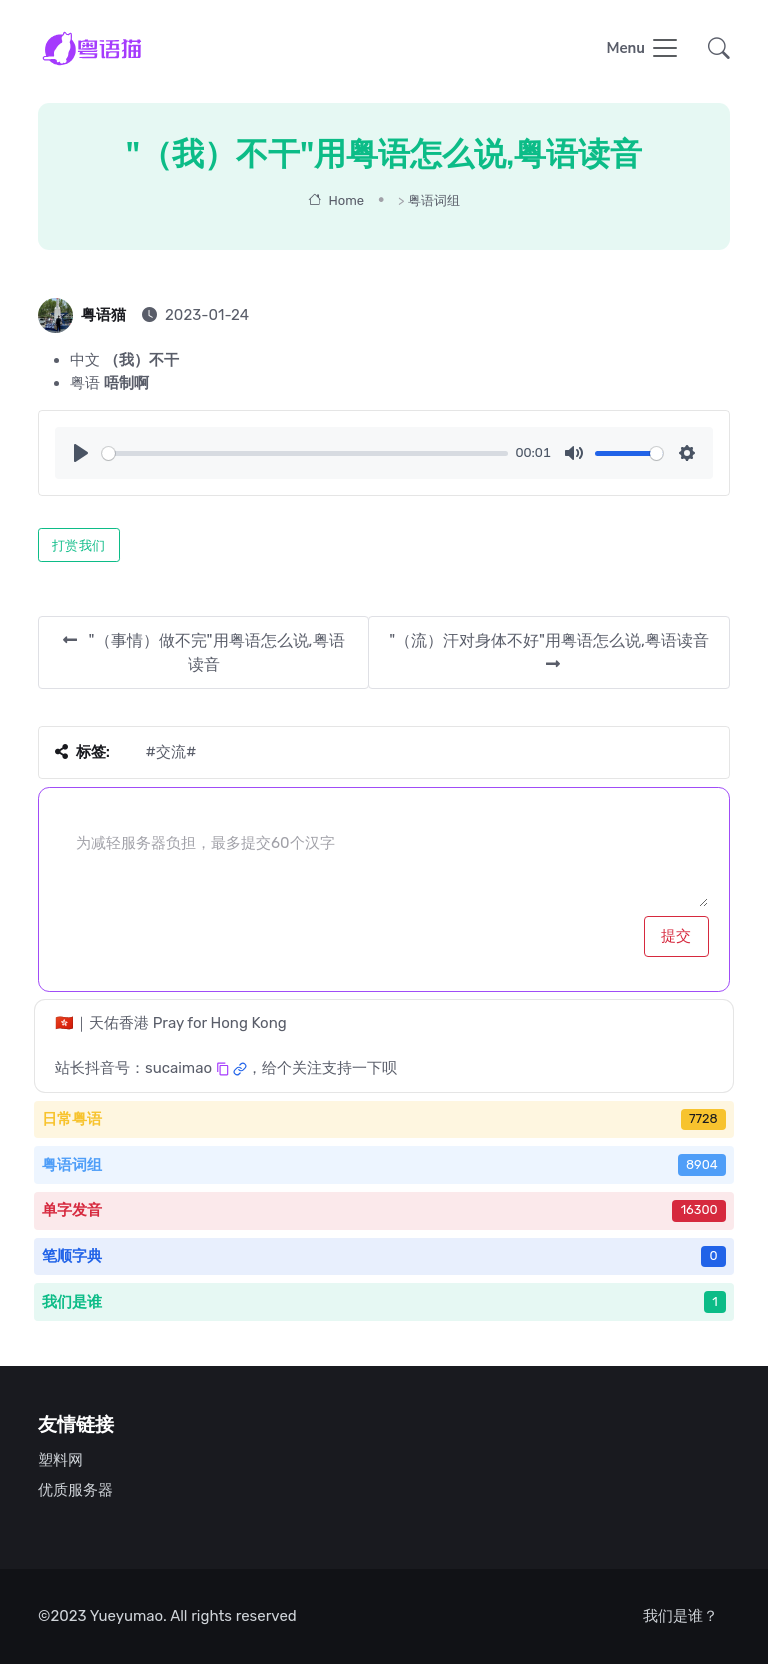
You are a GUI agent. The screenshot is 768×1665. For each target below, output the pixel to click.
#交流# (170, 753)
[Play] (81, 454)
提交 (676, 937)
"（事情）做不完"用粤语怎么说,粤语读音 (204, 653)
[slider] (305, 454)
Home (336, 201)
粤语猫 (103, 316)
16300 (699, 1210)
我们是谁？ (680, 1617)
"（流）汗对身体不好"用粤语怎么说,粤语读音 (549, 652)
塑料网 (60, 1461)
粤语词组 (434, 201)
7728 (703, 1119)
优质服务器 (75, 1491)
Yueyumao (126, 1617)
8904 (702, 1165)
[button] (713, 50)
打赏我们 (79, 546)
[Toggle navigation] (643, 50)
